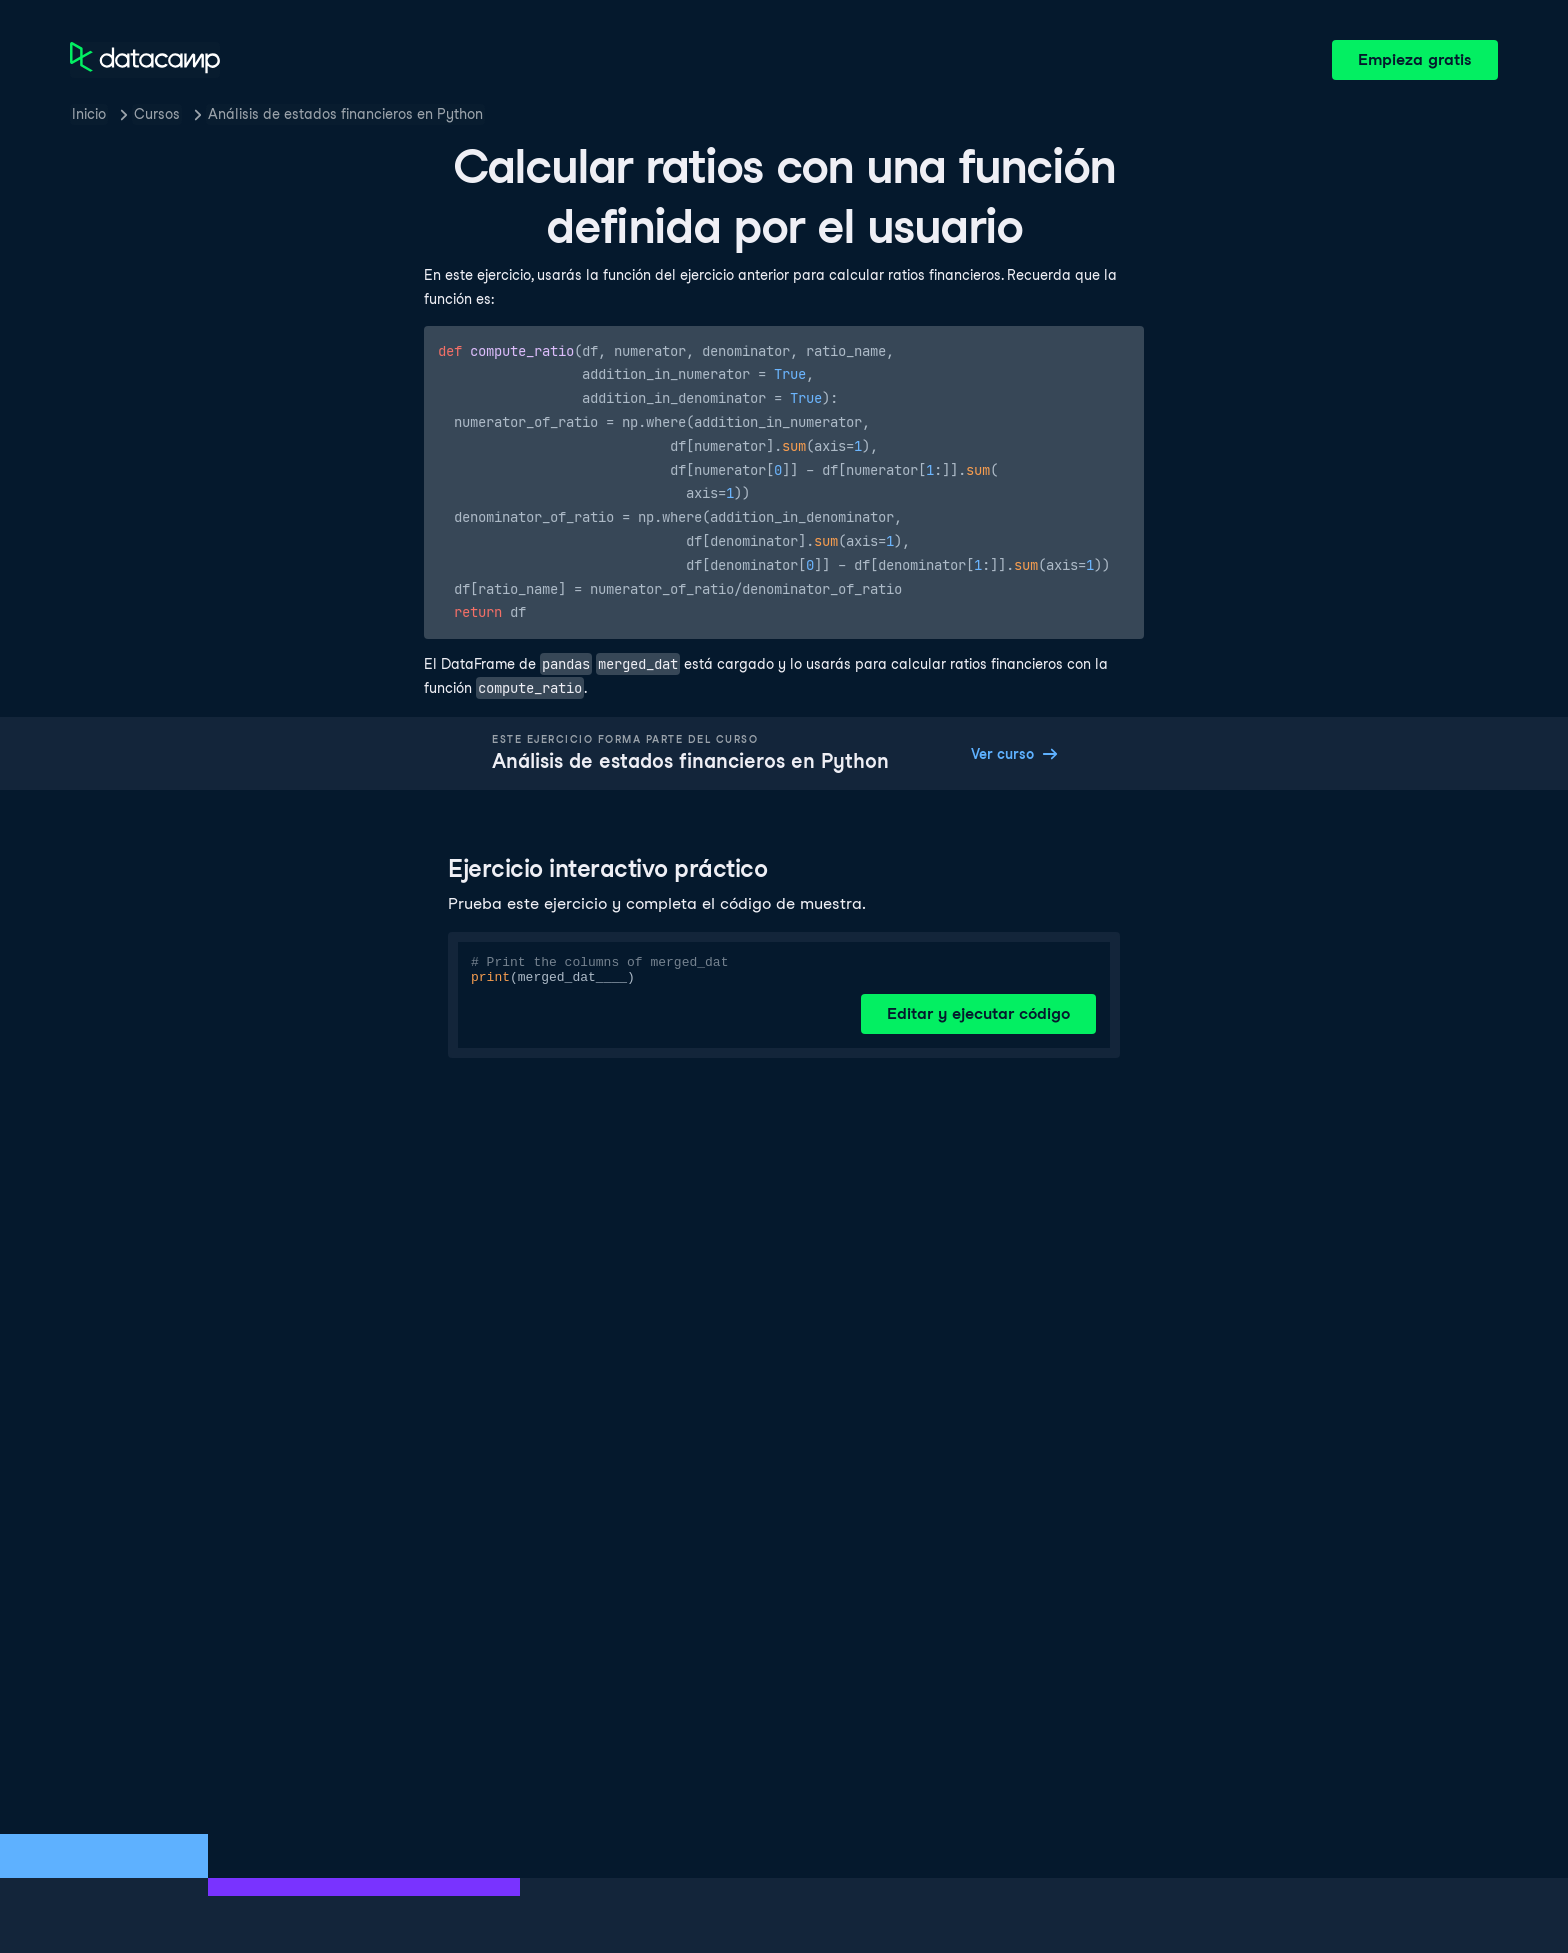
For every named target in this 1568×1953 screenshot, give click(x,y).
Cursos (157, 114)
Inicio (89, 114)
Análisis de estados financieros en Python (345, 114)
